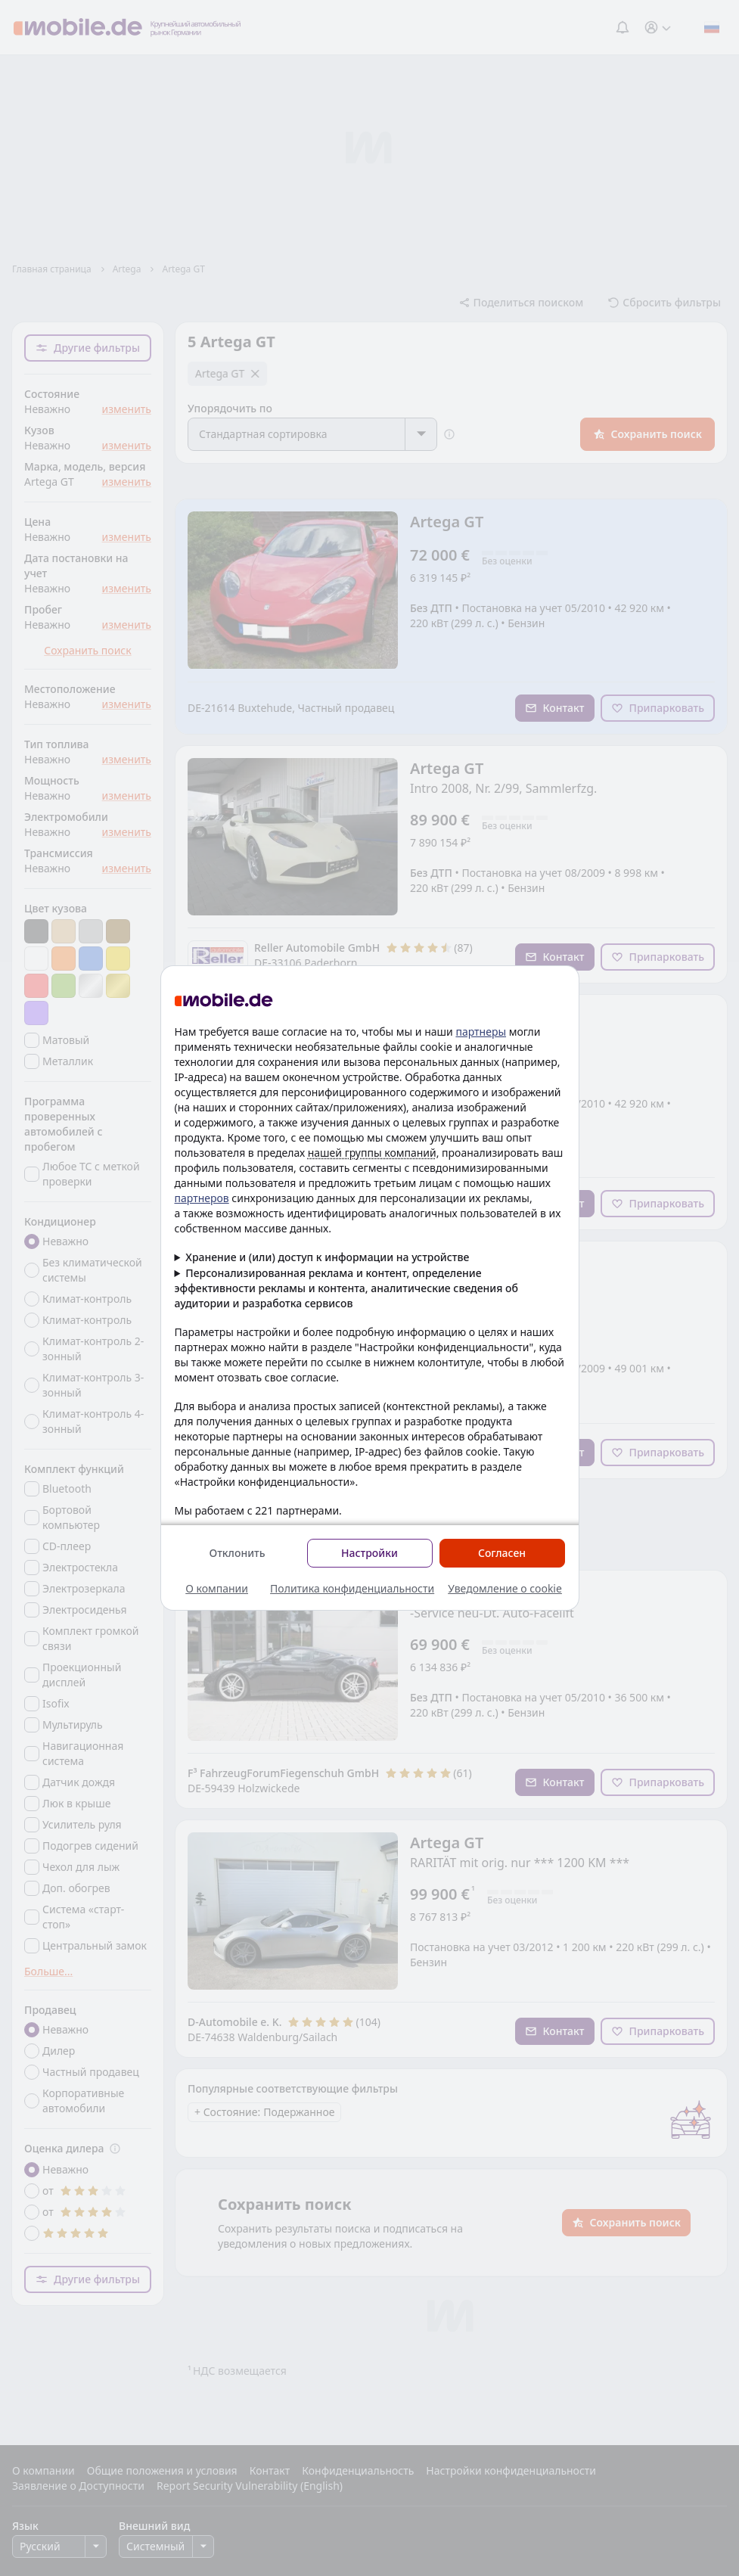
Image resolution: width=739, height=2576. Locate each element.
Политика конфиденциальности (352, 1588)
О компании (216, 1588)
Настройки (369, 1553)
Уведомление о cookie (505, 1588)
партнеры (480, 1031)
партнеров (202, 1198)
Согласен (502, 1553)
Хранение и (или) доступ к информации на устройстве (327, 1257)
